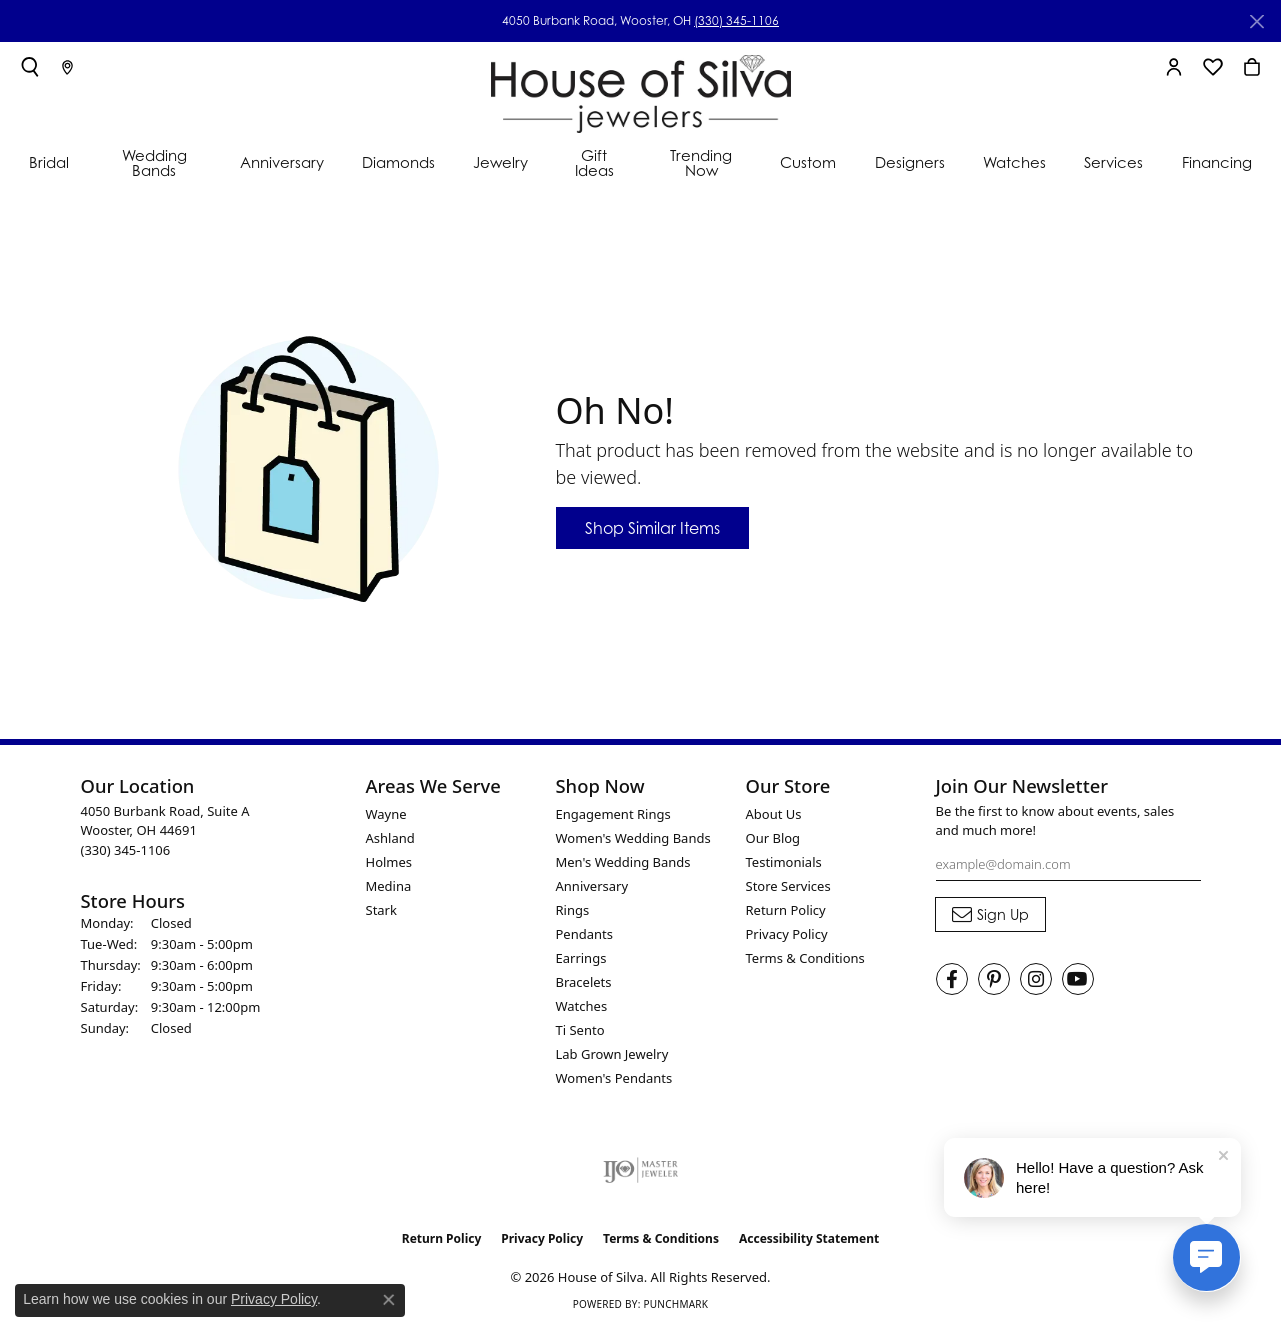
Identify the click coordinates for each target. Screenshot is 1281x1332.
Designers (910, 162)
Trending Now (701, 162)
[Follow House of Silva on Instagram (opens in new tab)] (1036, 979)
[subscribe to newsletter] (990, 915)
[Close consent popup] (389, 1300)
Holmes (389, 862)
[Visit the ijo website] (640, 1170)
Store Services (788, 886)
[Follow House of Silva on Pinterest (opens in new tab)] (994, 979)
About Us (774, 814)
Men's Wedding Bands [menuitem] (623, 862)
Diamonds (398, 162)
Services (1113, 162)
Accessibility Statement (809, 1238)
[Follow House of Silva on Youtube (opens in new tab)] (1078, 979)
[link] (67, 67)
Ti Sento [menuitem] (580, 1030)
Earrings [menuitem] (581, 958)
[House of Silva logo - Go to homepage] (641, 89)
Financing (1217, 162)
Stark (381, 910)
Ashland (390, 838)
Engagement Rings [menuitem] (613, 814)
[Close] (1256, 21)
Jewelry (500, 162)
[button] (30, 67)
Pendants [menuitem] (584, 934)
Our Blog (773, 838)
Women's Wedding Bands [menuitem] (633, 838)
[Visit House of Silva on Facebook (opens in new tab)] (952, 979)
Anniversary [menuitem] (592, 886)
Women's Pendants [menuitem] (614, 1078)
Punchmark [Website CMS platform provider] (675, 1304)
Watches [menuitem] (582, 1006)
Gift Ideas (594, 162)
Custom (808, 162)
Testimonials (784, 862)
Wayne (386, 814)
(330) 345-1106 (736, 20)
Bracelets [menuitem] (584, 982)
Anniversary (282, 162)
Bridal (49, 162)
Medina (389, 886)
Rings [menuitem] (573, 910)
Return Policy (786, 910)
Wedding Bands (154, 162)
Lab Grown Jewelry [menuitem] (612, 1054)
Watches (1014, 162)
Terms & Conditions (805, 958)
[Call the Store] (126, 850)
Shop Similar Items (652, 528)
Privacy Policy (787, 934)
